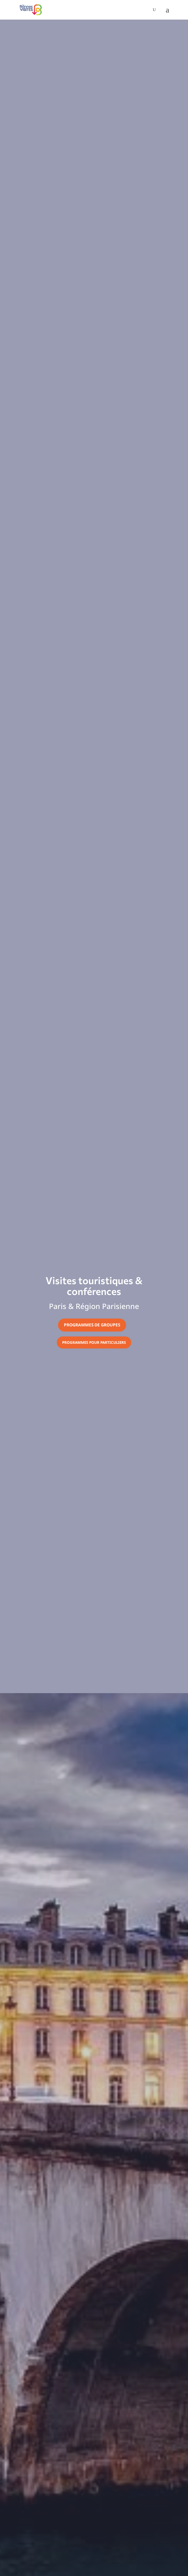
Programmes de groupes (92, 1325)
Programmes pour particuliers (94, 1342)
